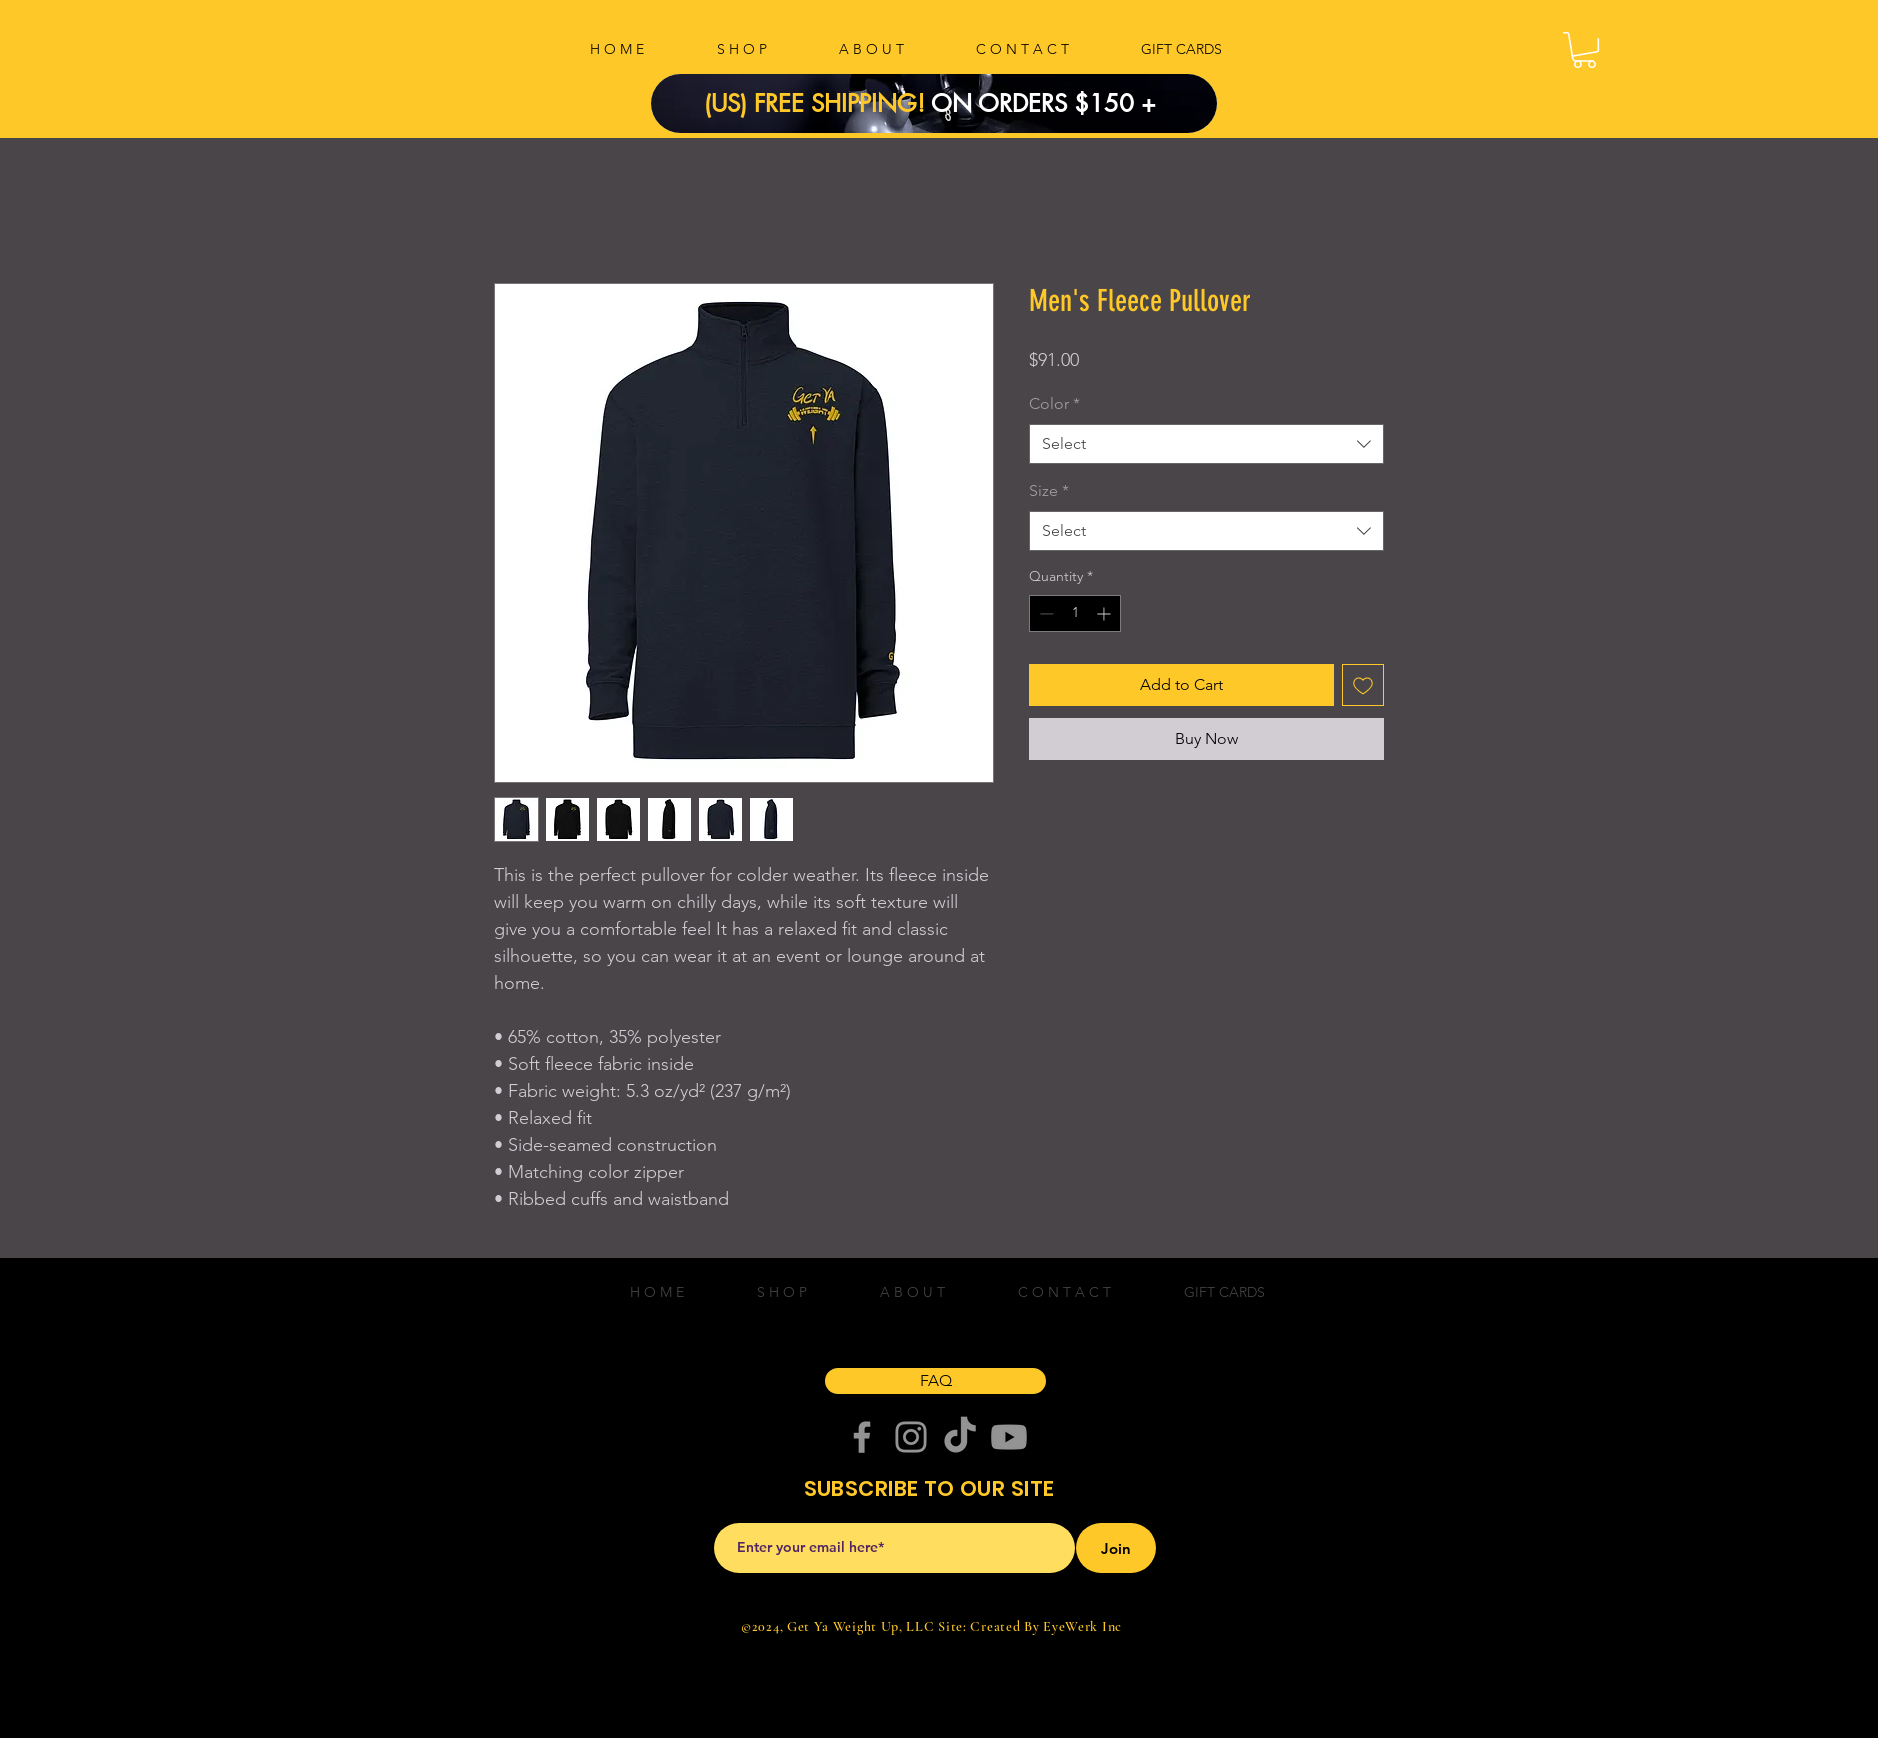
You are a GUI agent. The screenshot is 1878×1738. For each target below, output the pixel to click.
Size (1049, 490)
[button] (1584, 50)
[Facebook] (862, 1437)
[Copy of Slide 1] (922, 88)
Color (1054, 403)
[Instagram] (911, 1437)
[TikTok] (960, 1437)
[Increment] (1105, 613)
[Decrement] (1044, 613)
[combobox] (1206, 444)
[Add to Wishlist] (1363, 685)
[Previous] (700, 103)
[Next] (1168, 103)
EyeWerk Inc (1082, 1626)
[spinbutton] (1075, 613)
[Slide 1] (947, 88)
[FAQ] (935, 1381)
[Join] (1116, 1548)
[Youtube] (1009, 1437)
